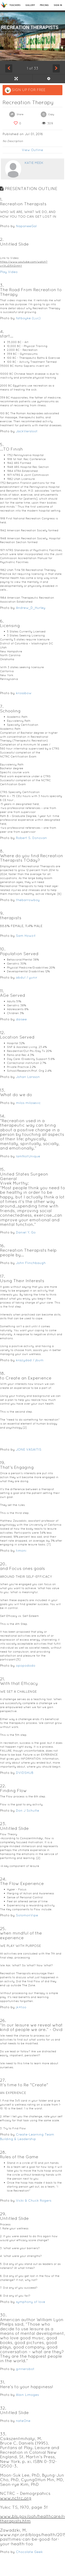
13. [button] (2, 1090)
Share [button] (16, 114)
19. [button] (2, 1462)
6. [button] (2, 621)
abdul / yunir (26, 977)
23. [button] (3, 1823)
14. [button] (2, 1116)
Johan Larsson (28, 1077)
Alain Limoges (27, 2395)
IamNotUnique (28, 1156)
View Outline (32, 150)
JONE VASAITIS (28, 1449)
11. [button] (2, 990)
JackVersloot (27, 431)
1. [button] (1, 199)
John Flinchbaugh (31, 1263)
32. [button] (3, 2408)
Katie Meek (34, 163)
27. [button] (3, 2080)
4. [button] (2, 331)
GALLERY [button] (30, 5)
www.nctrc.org (15, 2498)
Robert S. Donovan (31, 838)
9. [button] (2, 913)
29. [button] (3, 2213)
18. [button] (2, 1373)
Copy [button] (47, 114)
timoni (21, 1550)
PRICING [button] (44, 5)
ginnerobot (25, 2369)
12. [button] (2, 1032)
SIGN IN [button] (58, 5)
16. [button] (2, 1245)
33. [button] (3, 2434)
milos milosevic (28, 1103)
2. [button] (1, 239)
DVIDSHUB (24, 1773)
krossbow (24, 693)
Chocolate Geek (29, 2552)
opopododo (25, 1665)
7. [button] (1, 706)
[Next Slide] (56, 68)
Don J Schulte (27, 1810)
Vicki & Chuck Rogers (33, 2200)
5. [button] (2, 444)
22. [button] (3, 1786)
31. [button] (2, 2382)
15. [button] (2, 1169)
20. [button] (3, 1564)
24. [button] (3, 1879)
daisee (21, 1019)
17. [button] (2, 1276)
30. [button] (3, 2315)
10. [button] (2, 949)
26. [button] (3, 2020)
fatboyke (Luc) (28, 318)
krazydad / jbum (30, 1360)
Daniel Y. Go (26, 1232)
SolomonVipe (27, 1915)
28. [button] (3, 2152)
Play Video (9, 272)
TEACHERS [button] (14, 5)
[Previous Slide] (8, 68)
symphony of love (30, 2302)
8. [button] (2, 851)
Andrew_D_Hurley (30, 608)
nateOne (23, 2421)
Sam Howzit (26, 935)
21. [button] (2, 1679)
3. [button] (2, 285)
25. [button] (3, 1928)
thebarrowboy (28, 900)
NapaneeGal (26, 226)
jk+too (21, 2007)
